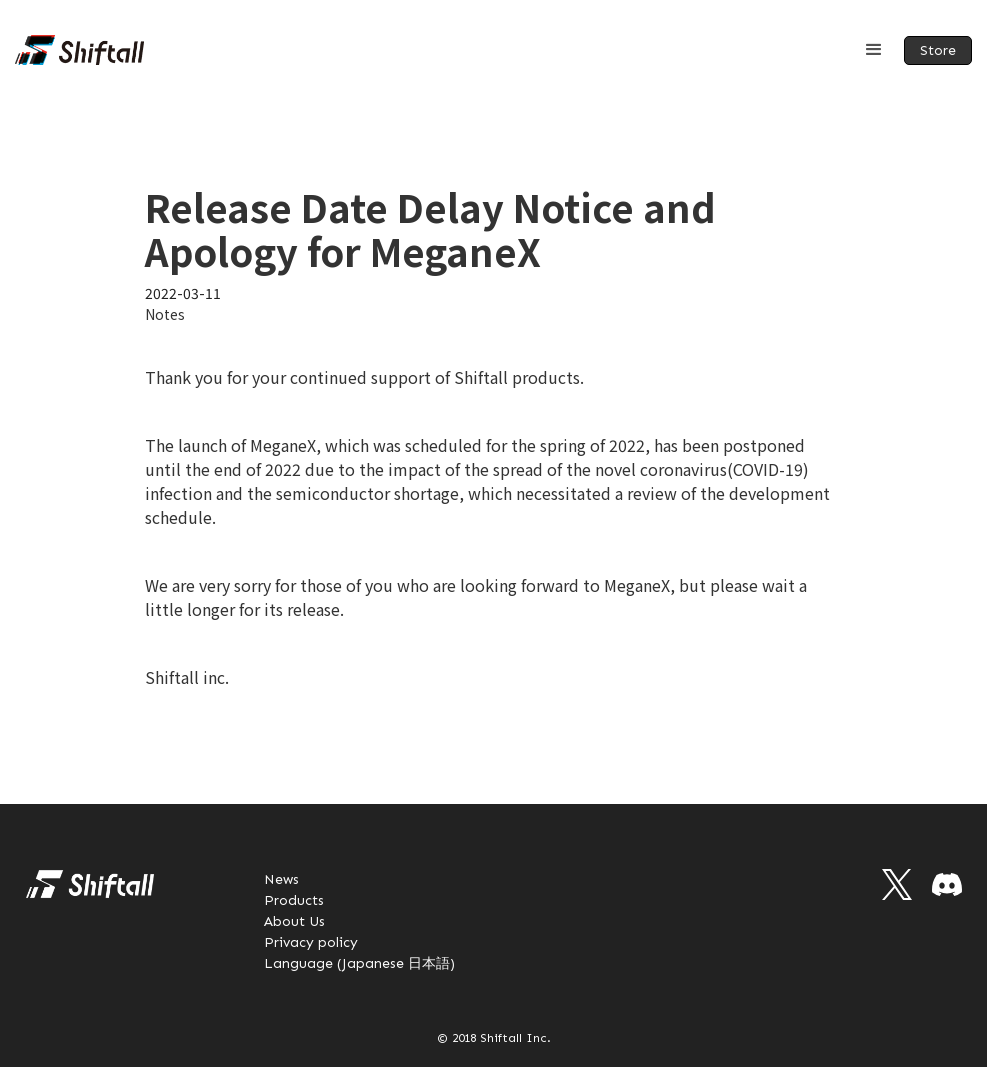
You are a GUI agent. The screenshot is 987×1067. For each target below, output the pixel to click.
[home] (79, 50)
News (281, 879)
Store (938, 50)
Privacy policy (311, 942)
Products (294, 900)
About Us (294, 921)
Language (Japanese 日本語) (359, 963)
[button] (874, 50)
